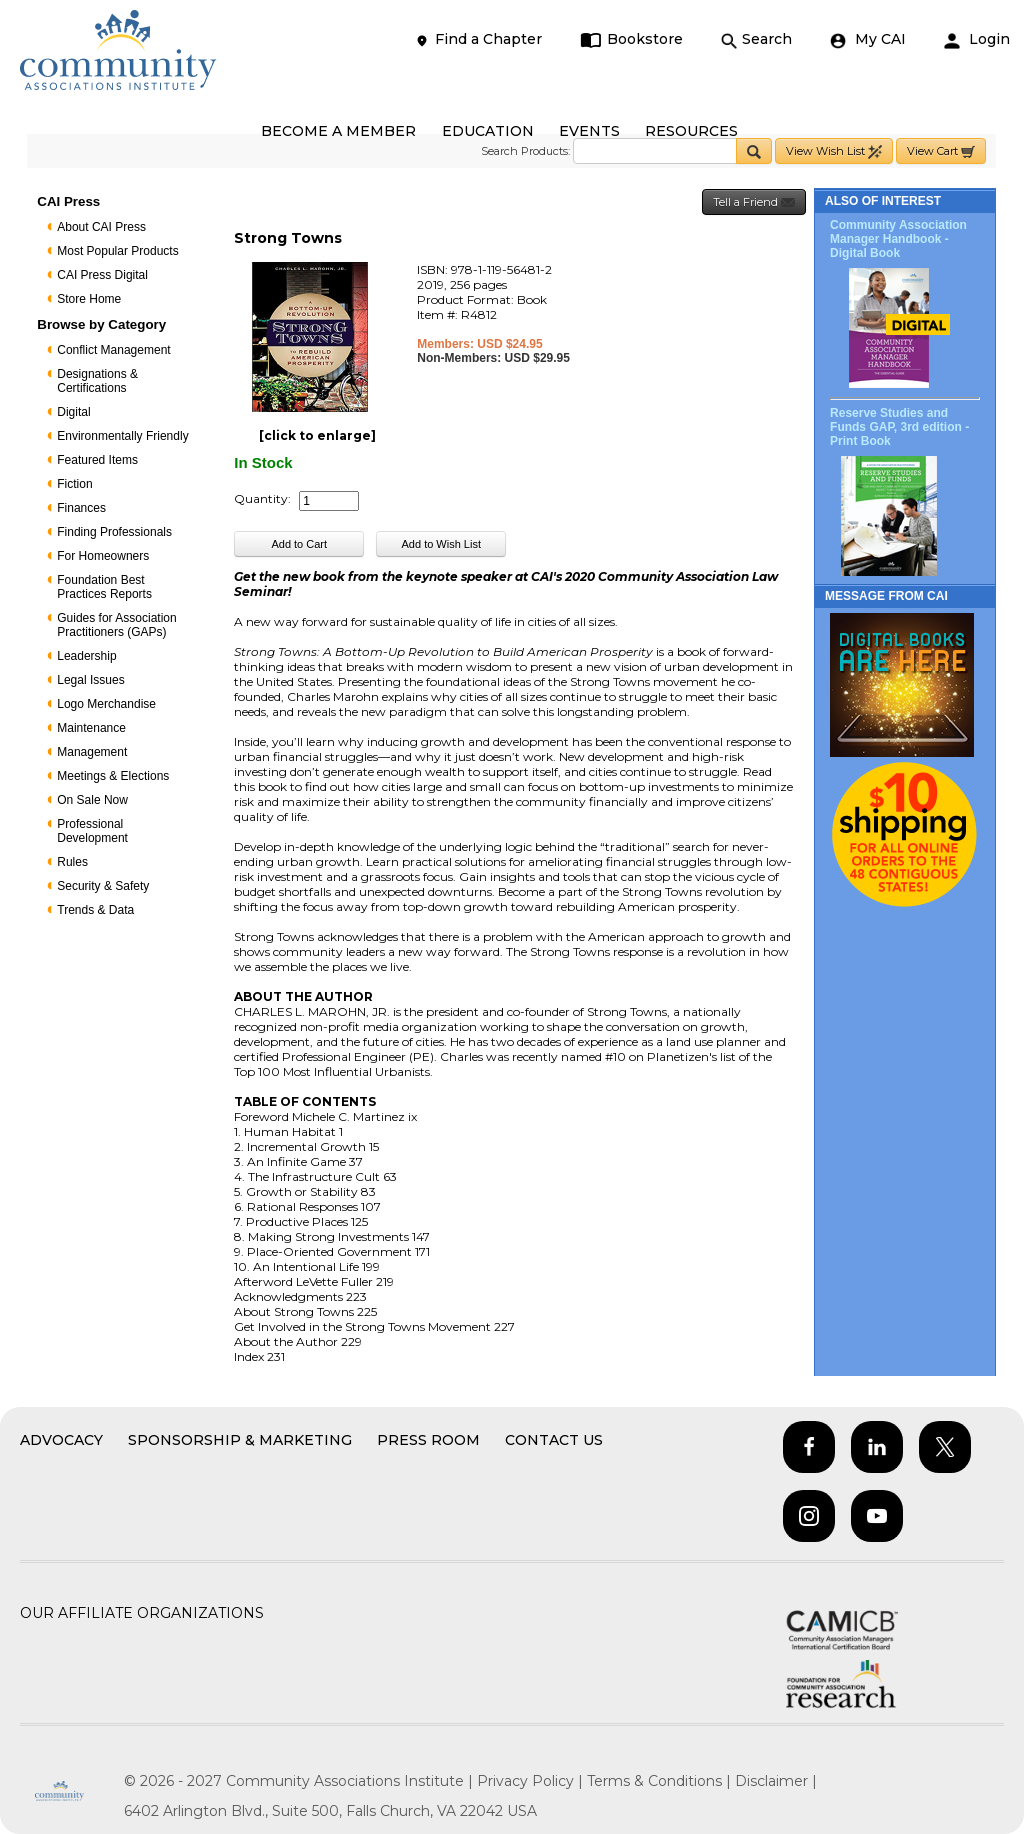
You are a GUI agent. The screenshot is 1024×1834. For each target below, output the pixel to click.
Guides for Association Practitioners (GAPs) (116, 625)
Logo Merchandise (106, 704)
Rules (72, 862)
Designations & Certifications (97, 381)
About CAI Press (101, 227)
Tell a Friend (754, 202)
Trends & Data (95, 910)
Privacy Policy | (532, 1781)
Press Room (428, 1440)
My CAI (868, 39)
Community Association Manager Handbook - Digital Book (898, 239)
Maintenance (91, 728)
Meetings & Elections (113, 776)
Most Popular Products (117, 251)
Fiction (74, 484)
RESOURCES (691, 131)
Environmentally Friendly (122, 436)
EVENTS (589, 131)
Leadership (86, 656)
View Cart (941, 151)
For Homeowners (103, 556)
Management (92, 752)
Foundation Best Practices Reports (104, 587)
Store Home (89, 299)
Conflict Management (113, 350)
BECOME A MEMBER (338, 131)
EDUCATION (488, 131)
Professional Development (92, 831)
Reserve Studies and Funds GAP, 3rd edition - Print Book (899, 427)
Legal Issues (90, 680)
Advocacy (61, 1440)
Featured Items (97, 460)
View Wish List (834, 151)
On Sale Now (92, 800)
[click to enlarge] (317, 435)
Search (756, 39)
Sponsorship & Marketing (240, 1440)
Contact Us (554, 1440)
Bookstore (631, 39)
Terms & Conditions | (661, 1781)
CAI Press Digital (102, 275)
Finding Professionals (114, 532)
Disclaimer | (776, 1781)
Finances (81, 508)
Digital (73, 412)
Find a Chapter (478, 39)
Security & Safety (103, 886)
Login (977, 39)
